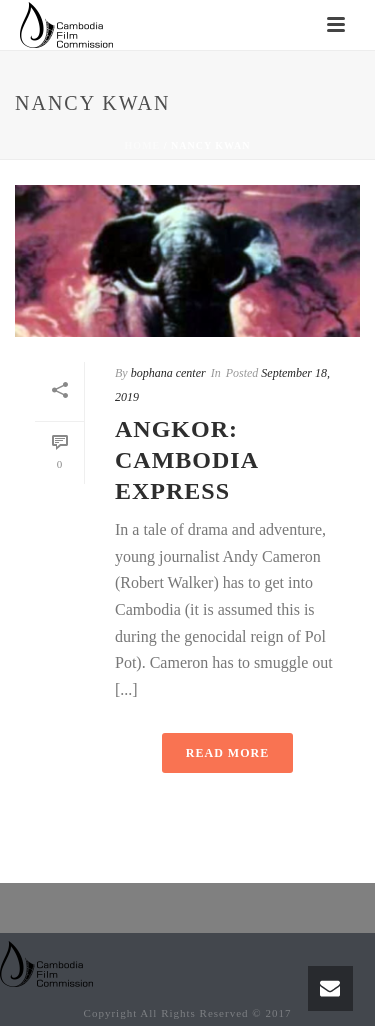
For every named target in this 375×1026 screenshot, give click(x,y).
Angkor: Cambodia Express (186, 460)
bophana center (168, 373)
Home (143, 145)
